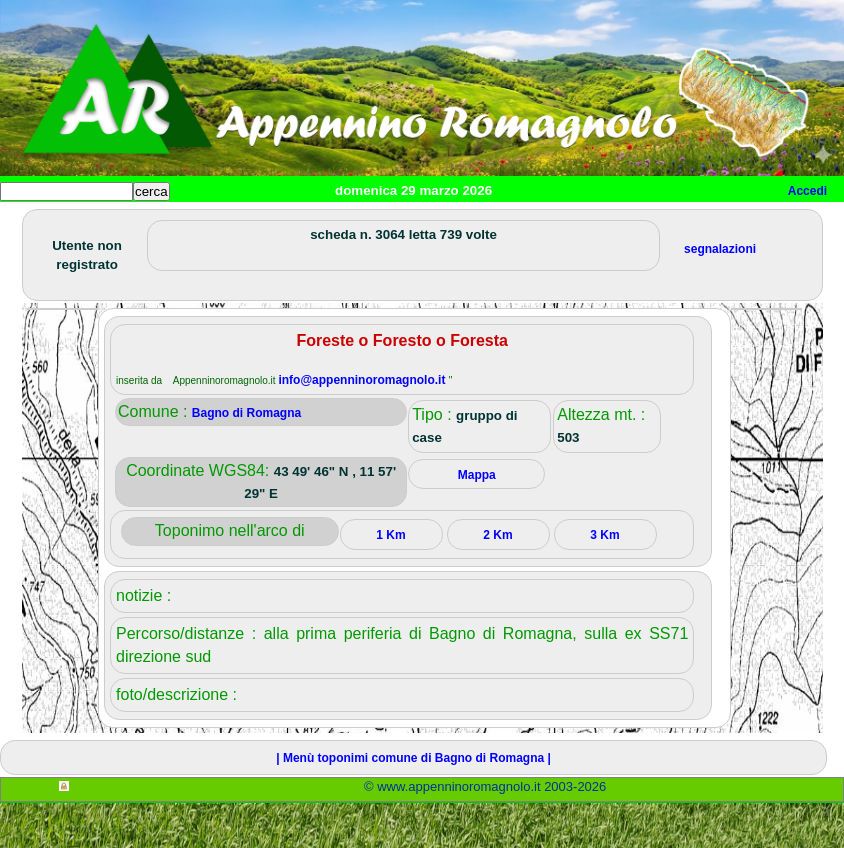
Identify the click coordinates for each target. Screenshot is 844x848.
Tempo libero (406, 224)
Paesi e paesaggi (137, 224)
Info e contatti (749, 224)
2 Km (497, 580)
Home (34, 224)
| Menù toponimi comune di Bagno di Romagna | (413, 803)
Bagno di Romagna (246, 458)
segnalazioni (720, 294)
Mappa (647, 224)
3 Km (604, 580)
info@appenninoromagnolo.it (363, 425)
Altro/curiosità (540, 224)
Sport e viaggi (273, 224)
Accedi (807, 191)
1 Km (390, 580)
